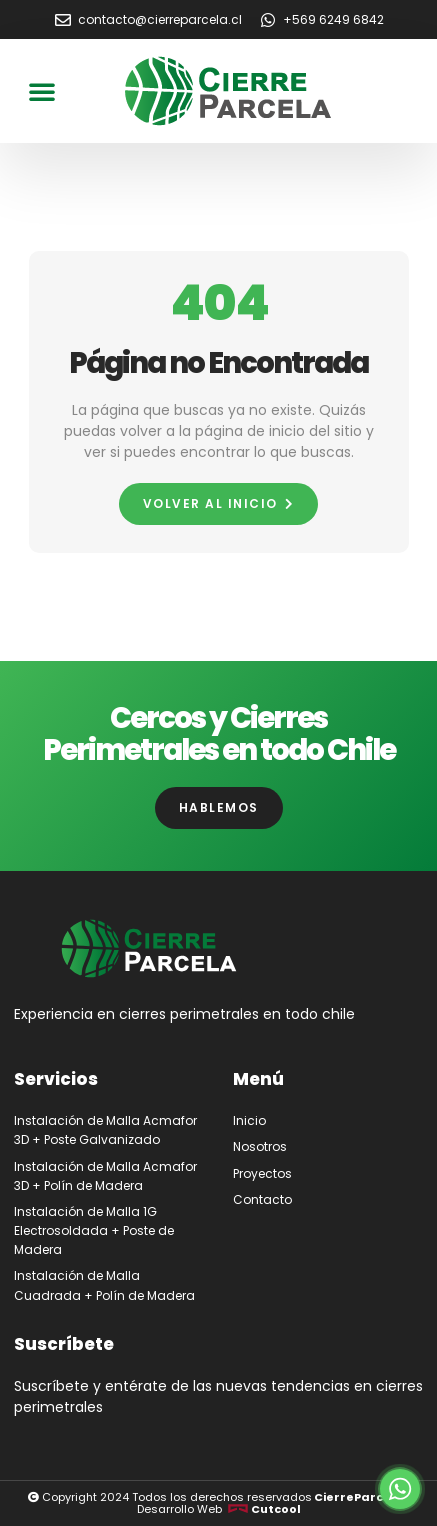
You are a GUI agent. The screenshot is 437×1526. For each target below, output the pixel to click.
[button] (42, 91)
